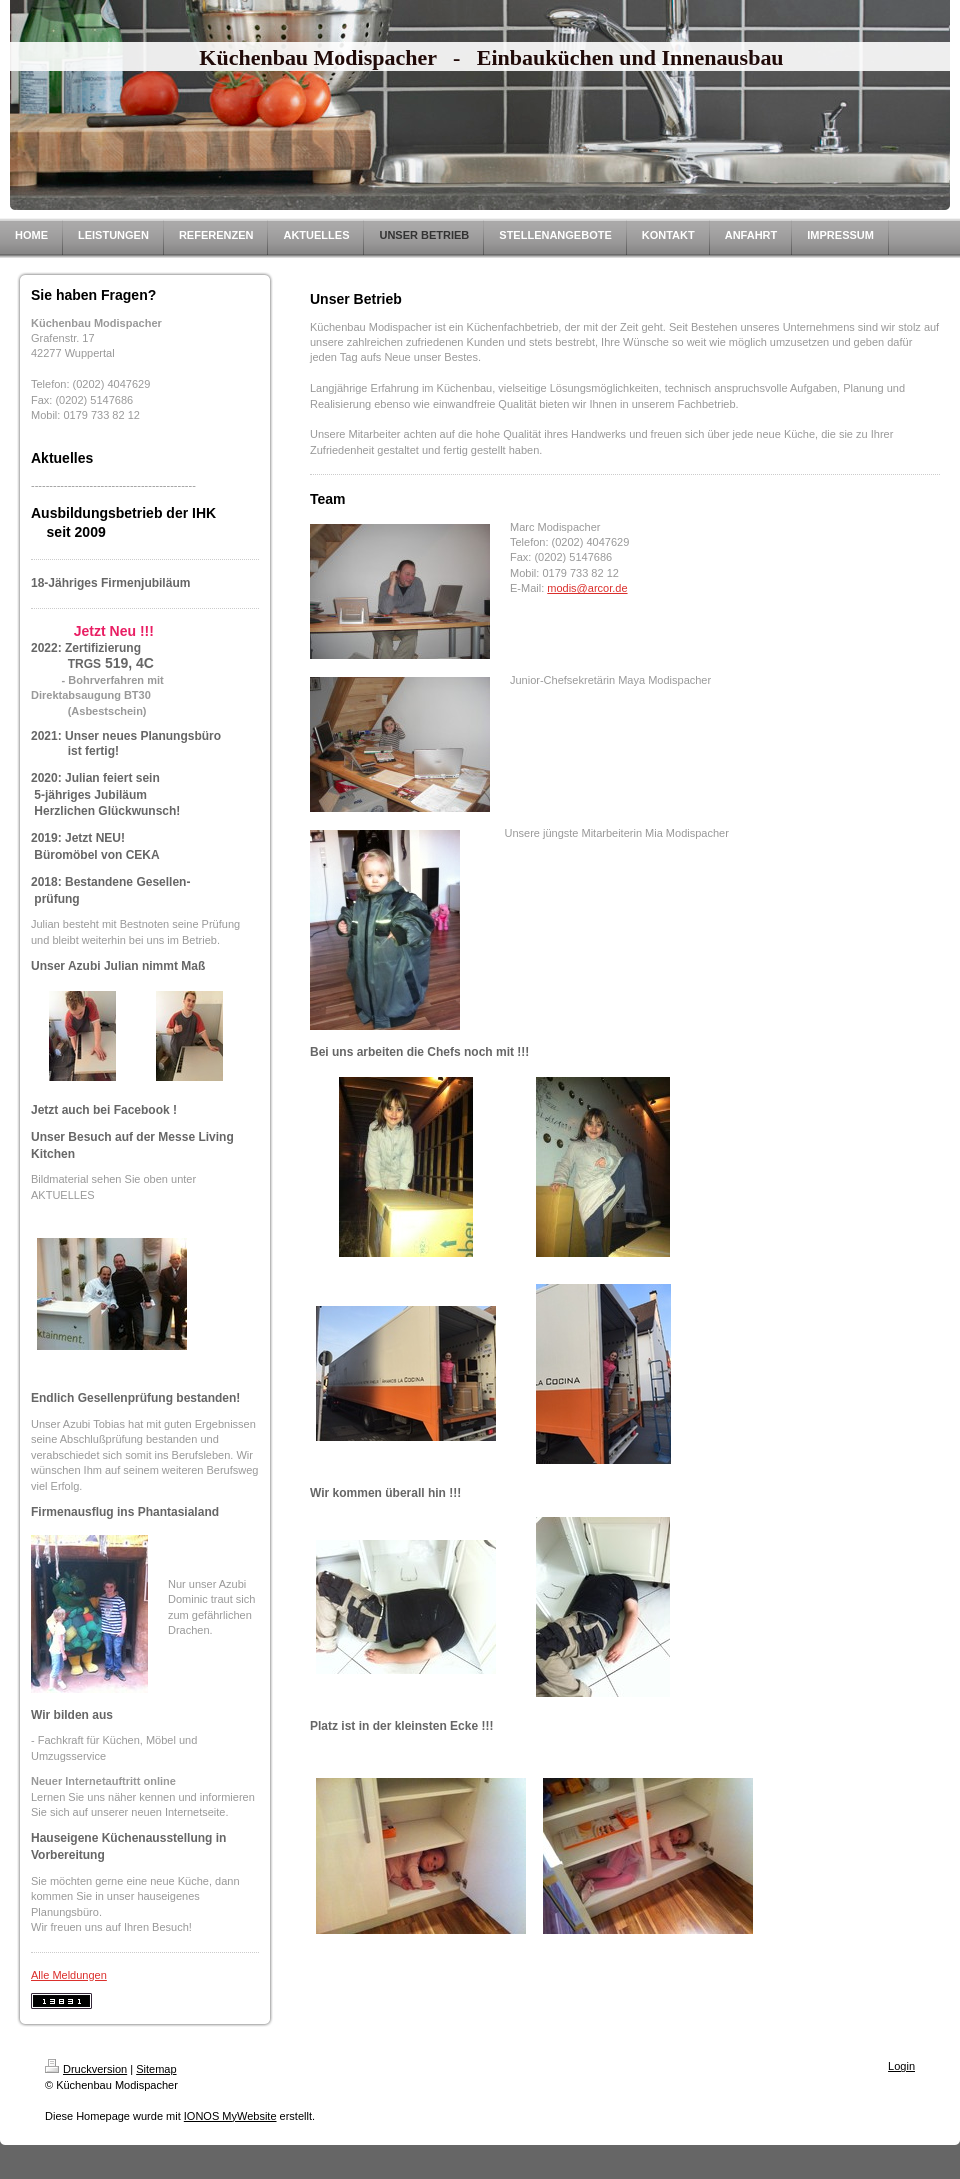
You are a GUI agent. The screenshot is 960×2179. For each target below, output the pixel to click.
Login (901, 2066)
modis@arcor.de (587, 588)
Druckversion (86, 2069)
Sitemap (156, 2069)
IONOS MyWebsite (230, 2116)
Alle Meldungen (69, 1975)
